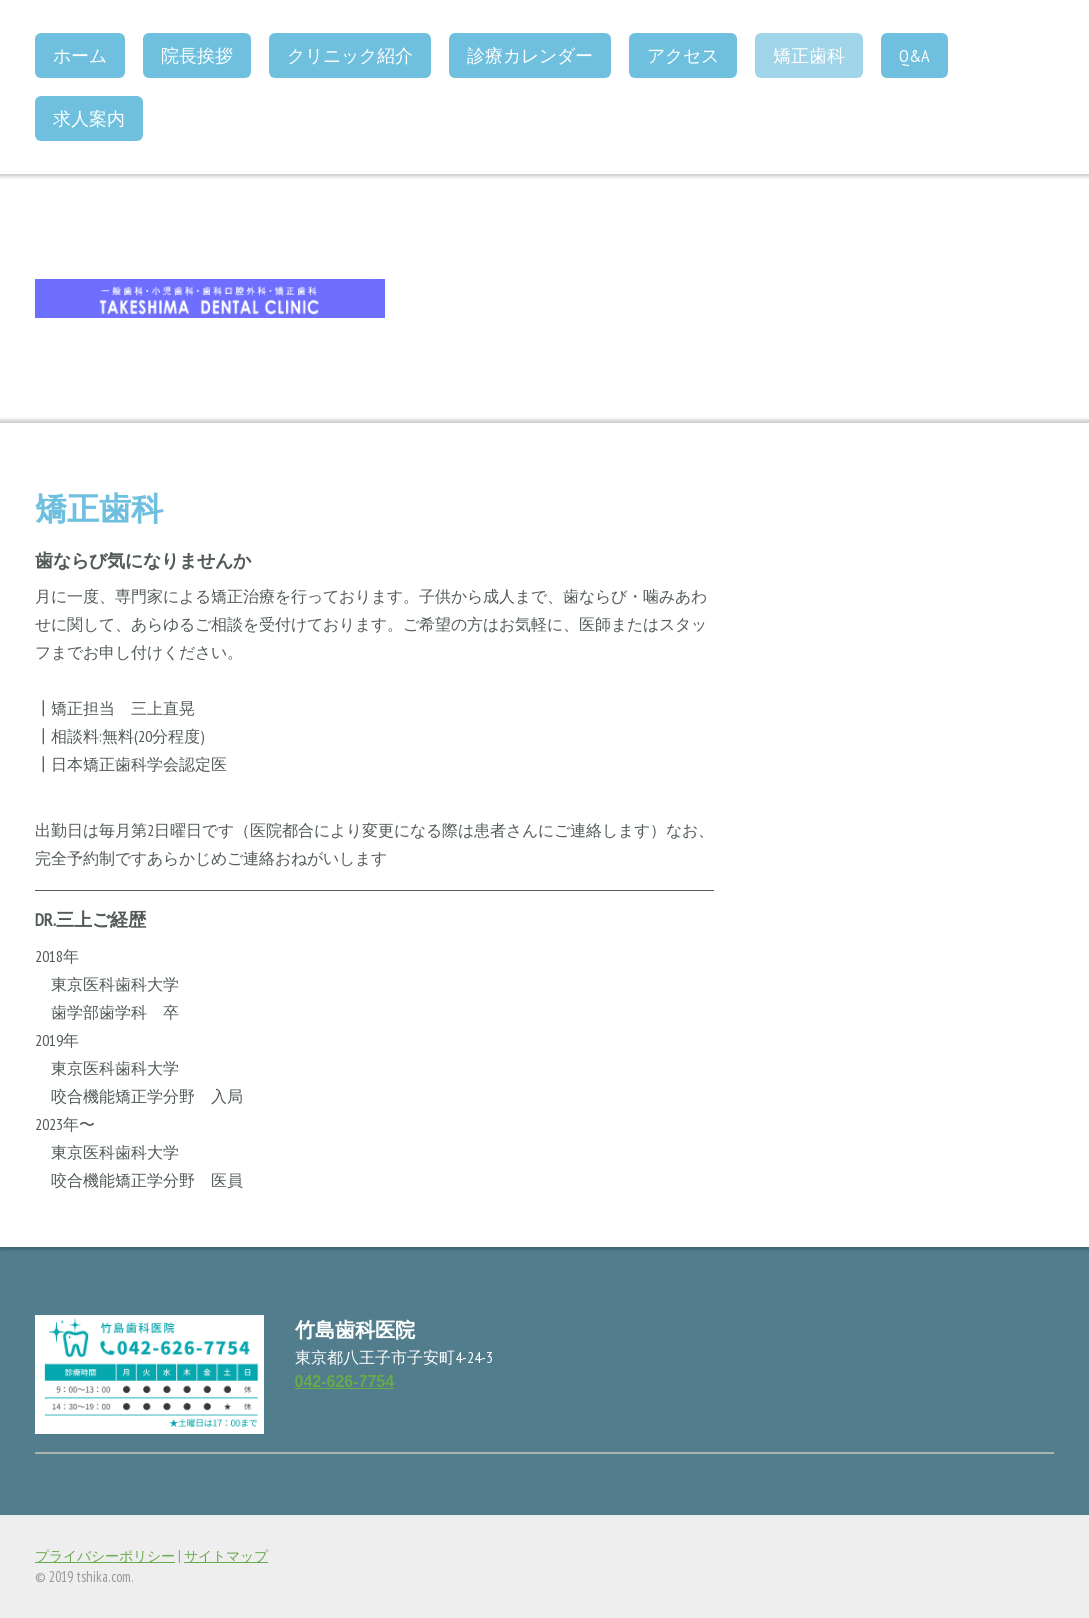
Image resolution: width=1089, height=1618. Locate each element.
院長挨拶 (197, 55)
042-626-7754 (345, 1381)
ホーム (80, 55)
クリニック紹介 (350, 55)
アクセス (683, 55)
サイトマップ (226, 1555)
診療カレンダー (530, 55)
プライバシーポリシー (105, 1555)
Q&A (914, 55)
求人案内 (89, 118)
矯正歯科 (809, 55)
